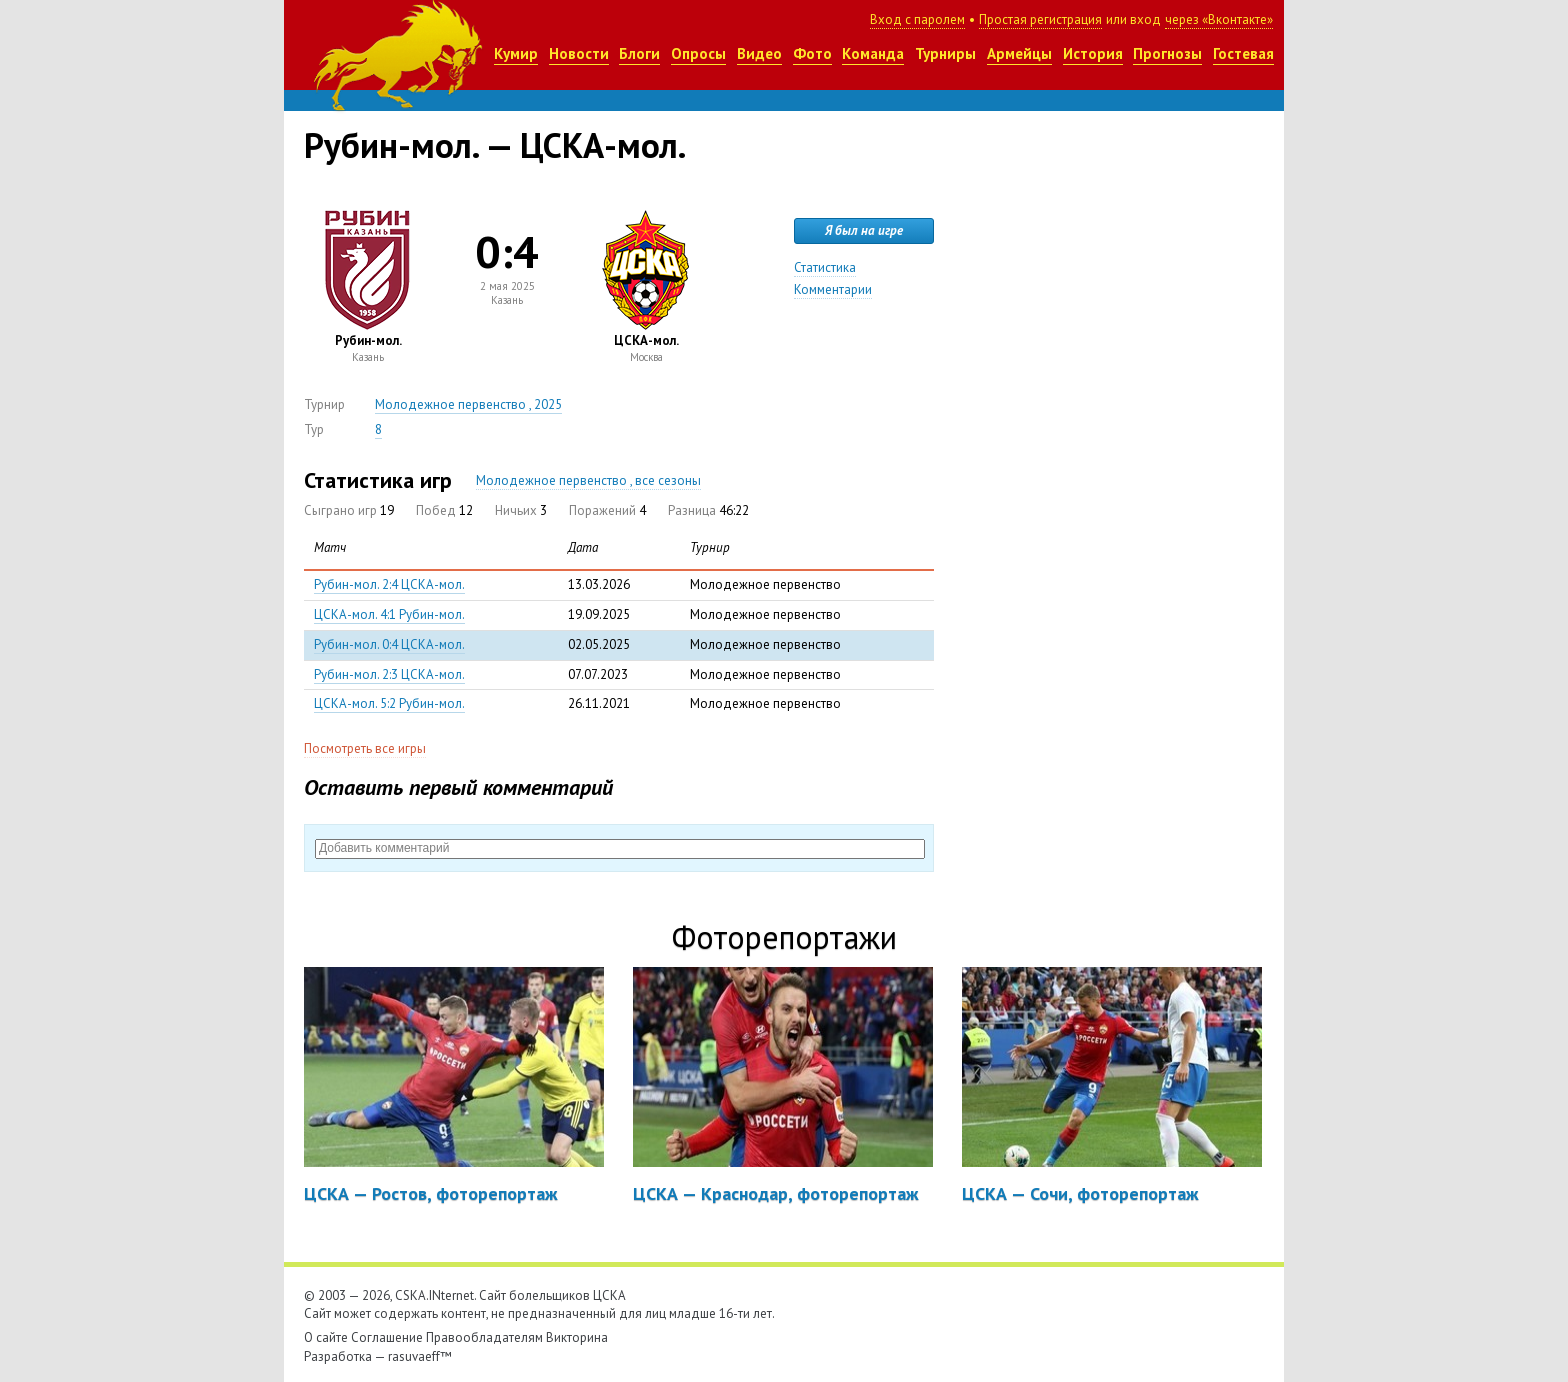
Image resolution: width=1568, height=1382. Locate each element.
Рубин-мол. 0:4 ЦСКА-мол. (389, 644)
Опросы (698, 53)
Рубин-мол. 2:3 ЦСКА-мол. (389, 674)
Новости (579, 53)
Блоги (639, 53)
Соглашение (387, 1337)
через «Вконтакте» (1219, 19)
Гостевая (1243, 53)
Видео (759, 53)
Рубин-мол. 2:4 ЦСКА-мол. (389, 584)
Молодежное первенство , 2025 (468, 404)
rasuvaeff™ (420, 1356)
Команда (873, 53)
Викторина (577, 1337)
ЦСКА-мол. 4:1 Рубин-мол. (389, 614)
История (1093, 53)
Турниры (945, 53)
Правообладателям (484, 1337)
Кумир (516, 53)
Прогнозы (1167, 53)
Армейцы (1019, 53)
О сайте (326, 1337)
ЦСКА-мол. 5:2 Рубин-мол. (389, 703)
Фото (812, 53)
